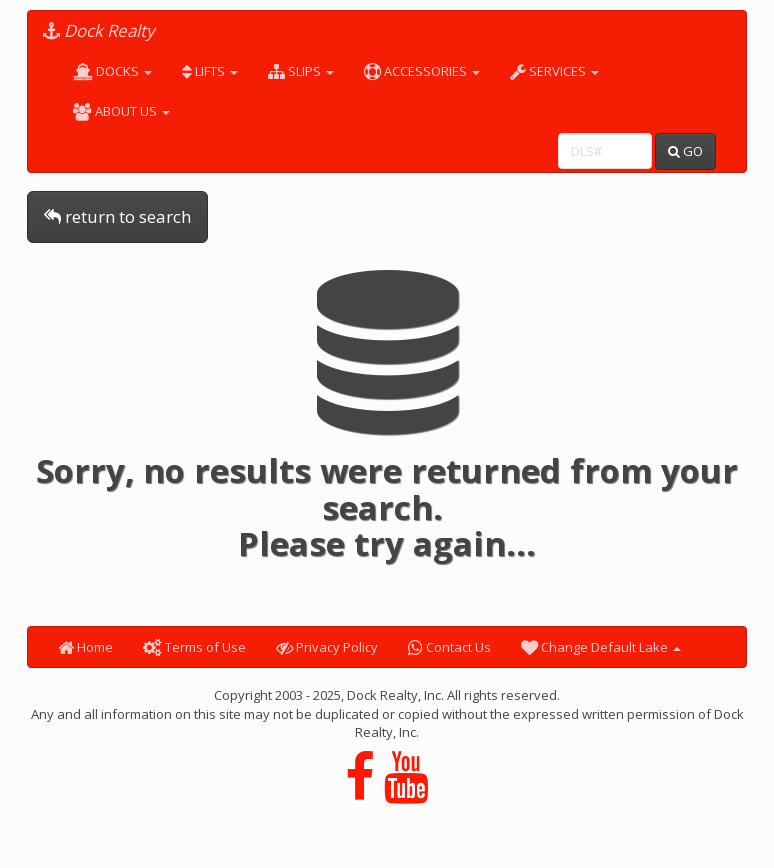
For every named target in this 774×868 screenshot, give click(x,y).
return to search (117, 216)
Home (85, 647)
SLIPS (301, 71)
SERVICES (554, 71)
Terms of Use (194, 647)
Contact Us (449, 647)
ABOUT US (121, 111)
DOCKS (112, 71)
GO (685, 151)
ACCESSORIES (422, 71)
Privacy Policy (327, 647)
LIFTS (210, 71)
